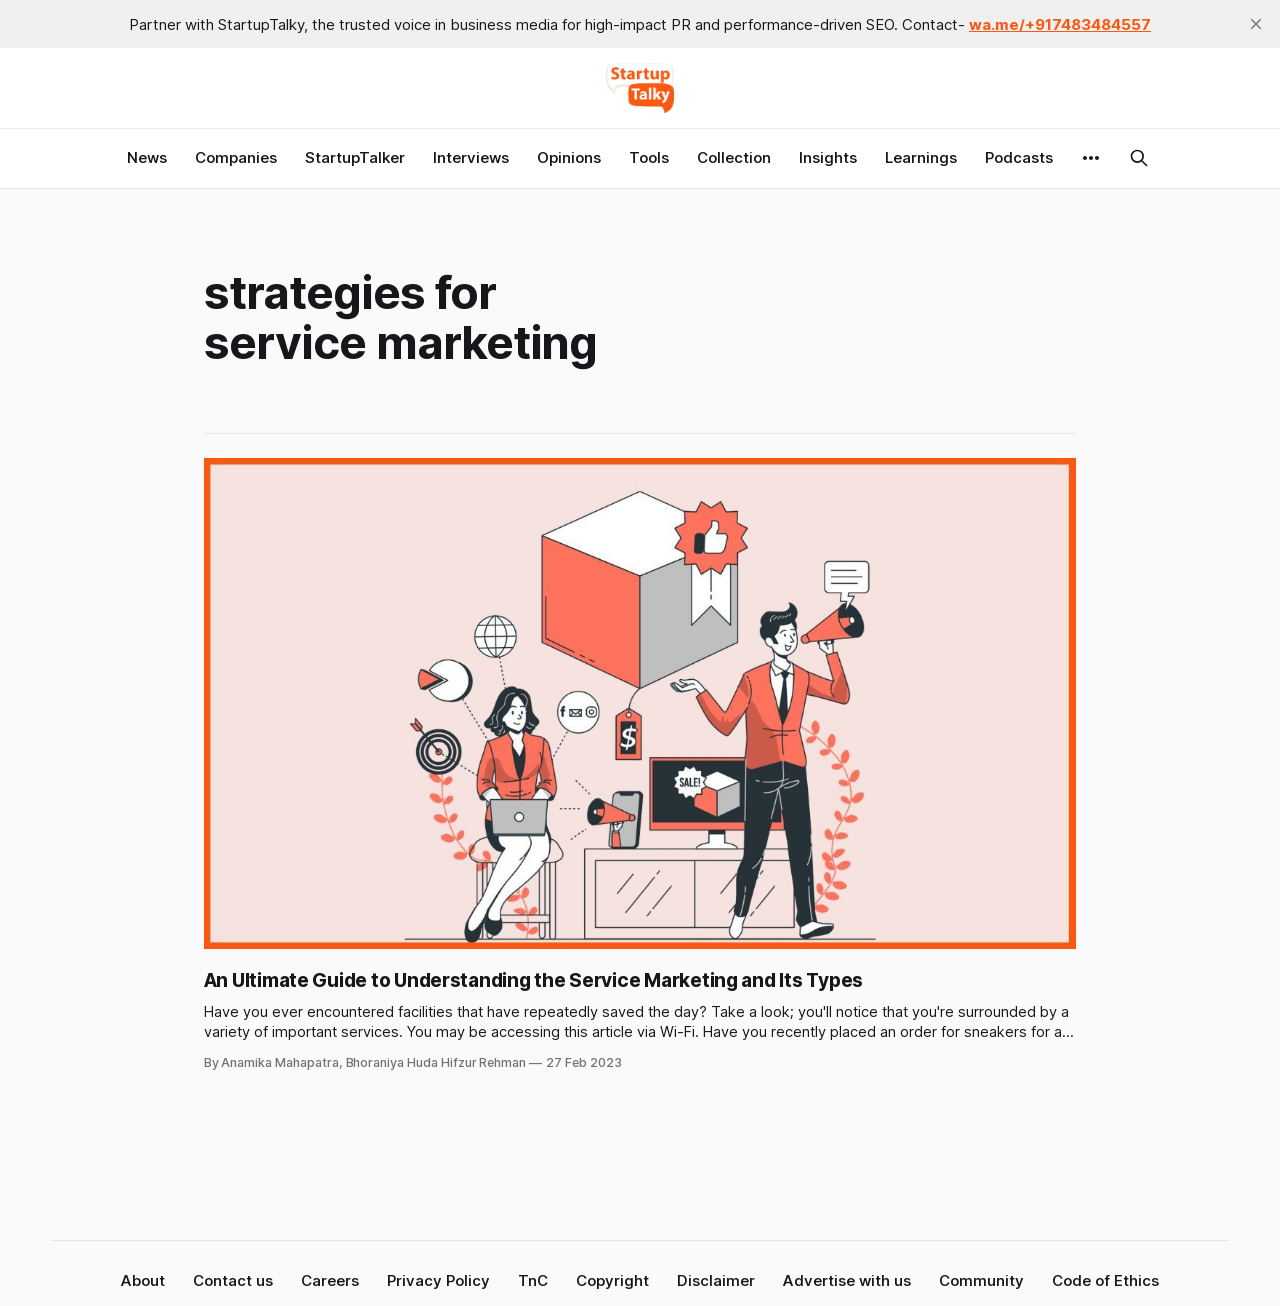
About (143, 1280)
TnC (533, 1280)
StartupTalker (355, 157)
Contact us (233, 1280)
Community (981, 1280)
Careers (330, 1280)
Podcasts (1019, 157)
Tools (649, 157)
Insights (828, 157)
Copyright (612, 1280)
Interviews (471, 157)
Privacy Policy (438, 1280)
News (147, 157)
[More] (1091, 158)
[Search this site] (1139, 158)
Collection (734, 157)
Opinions (569, 157)
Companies (236, 157)
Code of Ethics (1105, 1280)
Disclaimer (716, 1280)
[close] (1256, 24)
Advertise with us (847, 1280)
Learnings (921, 157)
